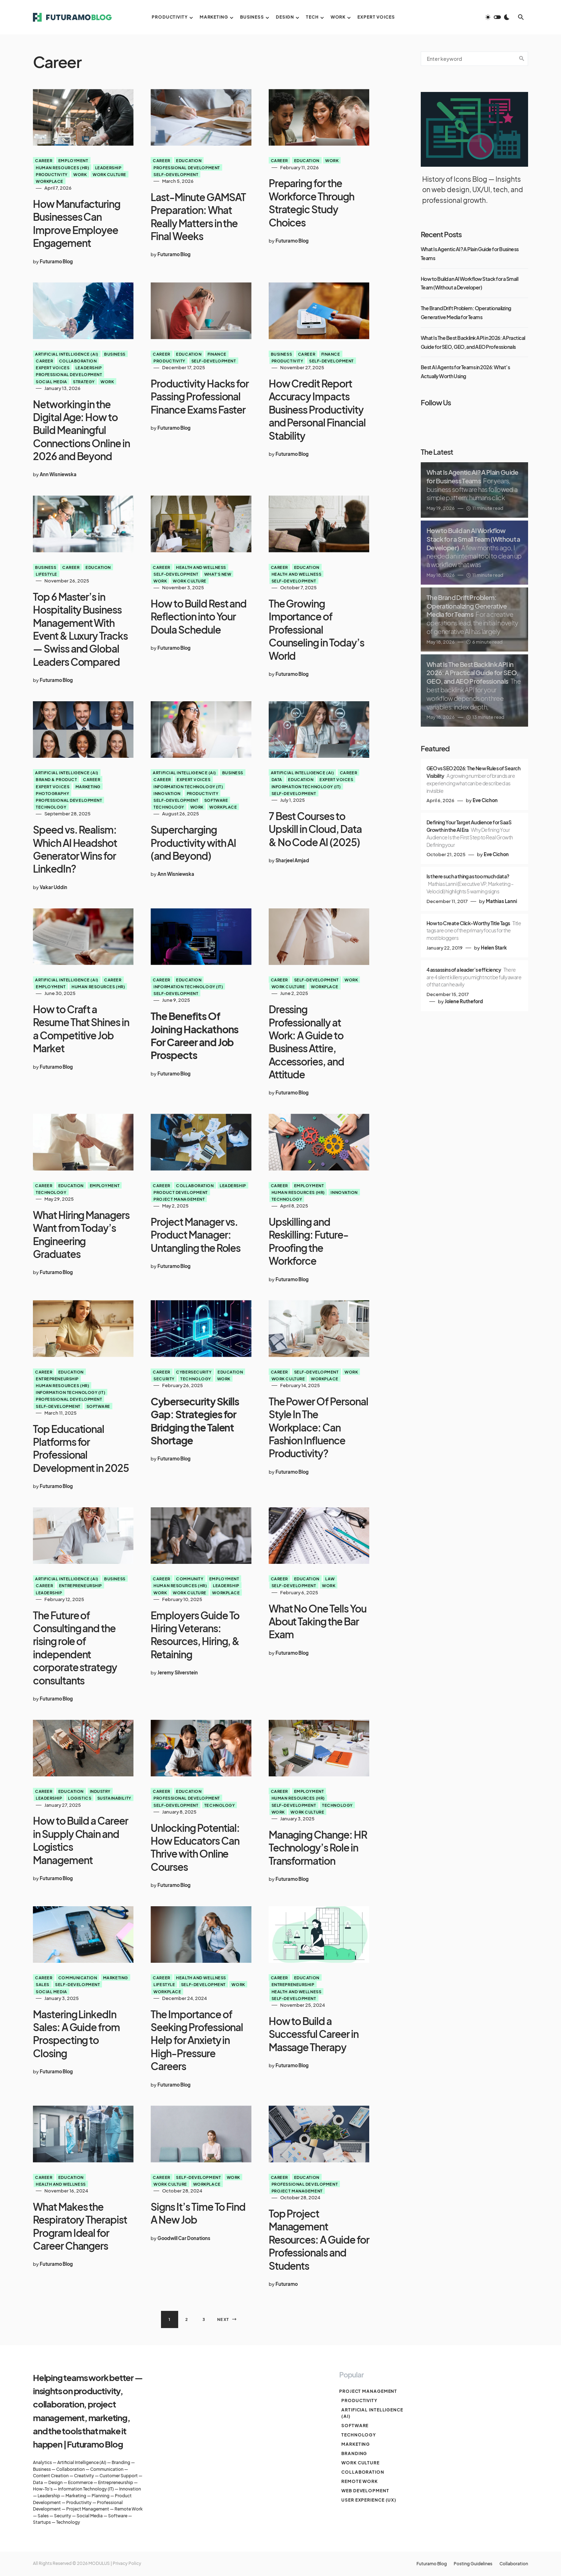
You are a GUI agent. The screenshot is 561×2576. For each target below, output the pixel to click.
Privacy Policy (127, 2563)
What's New (217, 573)
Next (223, 2319)
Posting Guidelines (468, 2564)
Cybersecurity (193, 1371)
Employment (73, 160)
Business (114, 353)
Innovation (167, 793)
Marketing (88, 786)
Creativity (84, 2475)
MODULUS (99, 2563)
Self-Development (175, 174)
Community (189, 1578)
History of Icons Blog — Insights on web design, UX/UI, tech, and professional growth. (472, 189)
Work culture (109, 174)
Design (55, 2482)
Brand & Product (56, 779)
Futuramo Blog (423, 2564)
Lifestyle (46, 573)
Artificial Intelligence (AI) (66, 353)
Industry (100, 1791)
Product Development (180, 1192)
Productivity (52, 174)
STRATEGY (83, 381)
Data (277, 779)
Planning (100, 2495)
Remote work (357, 2481)
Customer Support (118, 2475)
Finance (217, 353)
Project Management (87, 2509)
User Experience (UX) (366, 2500)
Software (216, 799)
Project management (179, 1198)
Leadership (108, 167)
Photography (52, 793)
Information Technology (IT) (188, 786)
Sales (42, 1984)
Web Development (363, 2490)
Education (188, 160)
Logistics (79, 1797)
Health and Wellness (201, 567)
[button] (497, 17)
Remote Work (128, 2509)
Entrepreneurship (57, 1378)
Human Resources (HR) (62, 167)
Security (163, 1378)
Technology (51, 806)
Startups (42, 2522)
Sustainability (114, 1797)
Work (80, 174)
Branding (121, 2462)
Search (522, 59)
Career (43, 160)
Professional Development (186, 167)
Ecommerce (80, 2482)
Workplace (49, 181)
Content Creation (51, 2475)
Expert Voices (52, 367)
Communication (77, 1977)
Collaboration (78, 360)
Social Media (51, 381)
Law (330, 1578)
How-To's (43, 2489)
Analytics (42, 2462)
